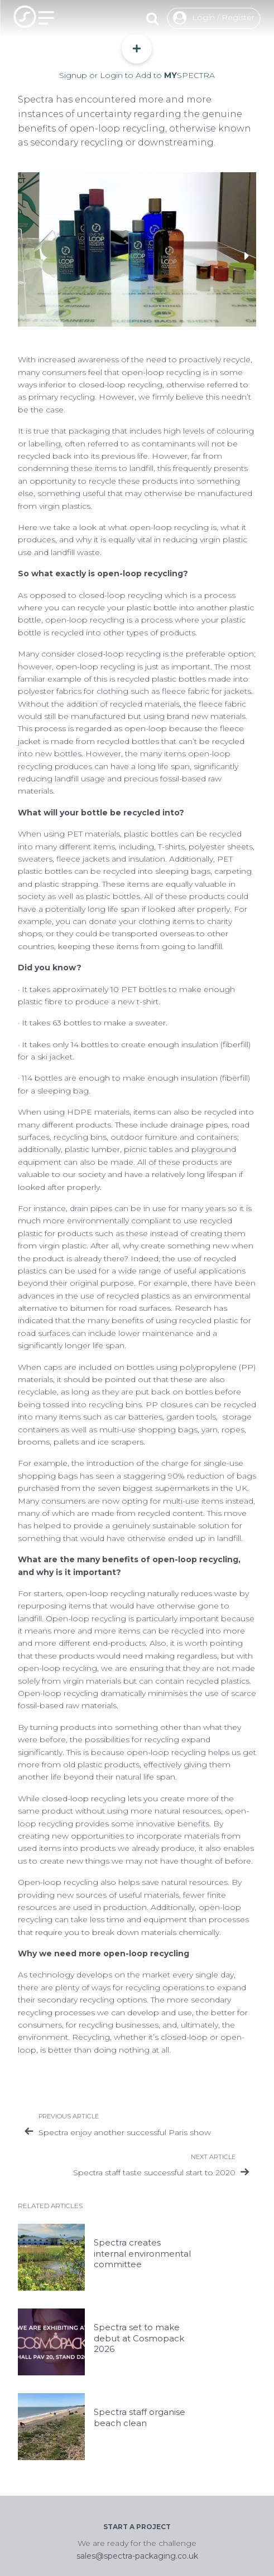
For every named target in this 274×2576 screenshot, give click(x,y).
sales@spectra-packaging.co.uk (137, 2556)
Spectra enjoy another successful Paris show (125, 2132)
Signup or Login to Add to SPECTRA (137, 56)
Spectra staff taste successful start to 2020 (154, 2172)
